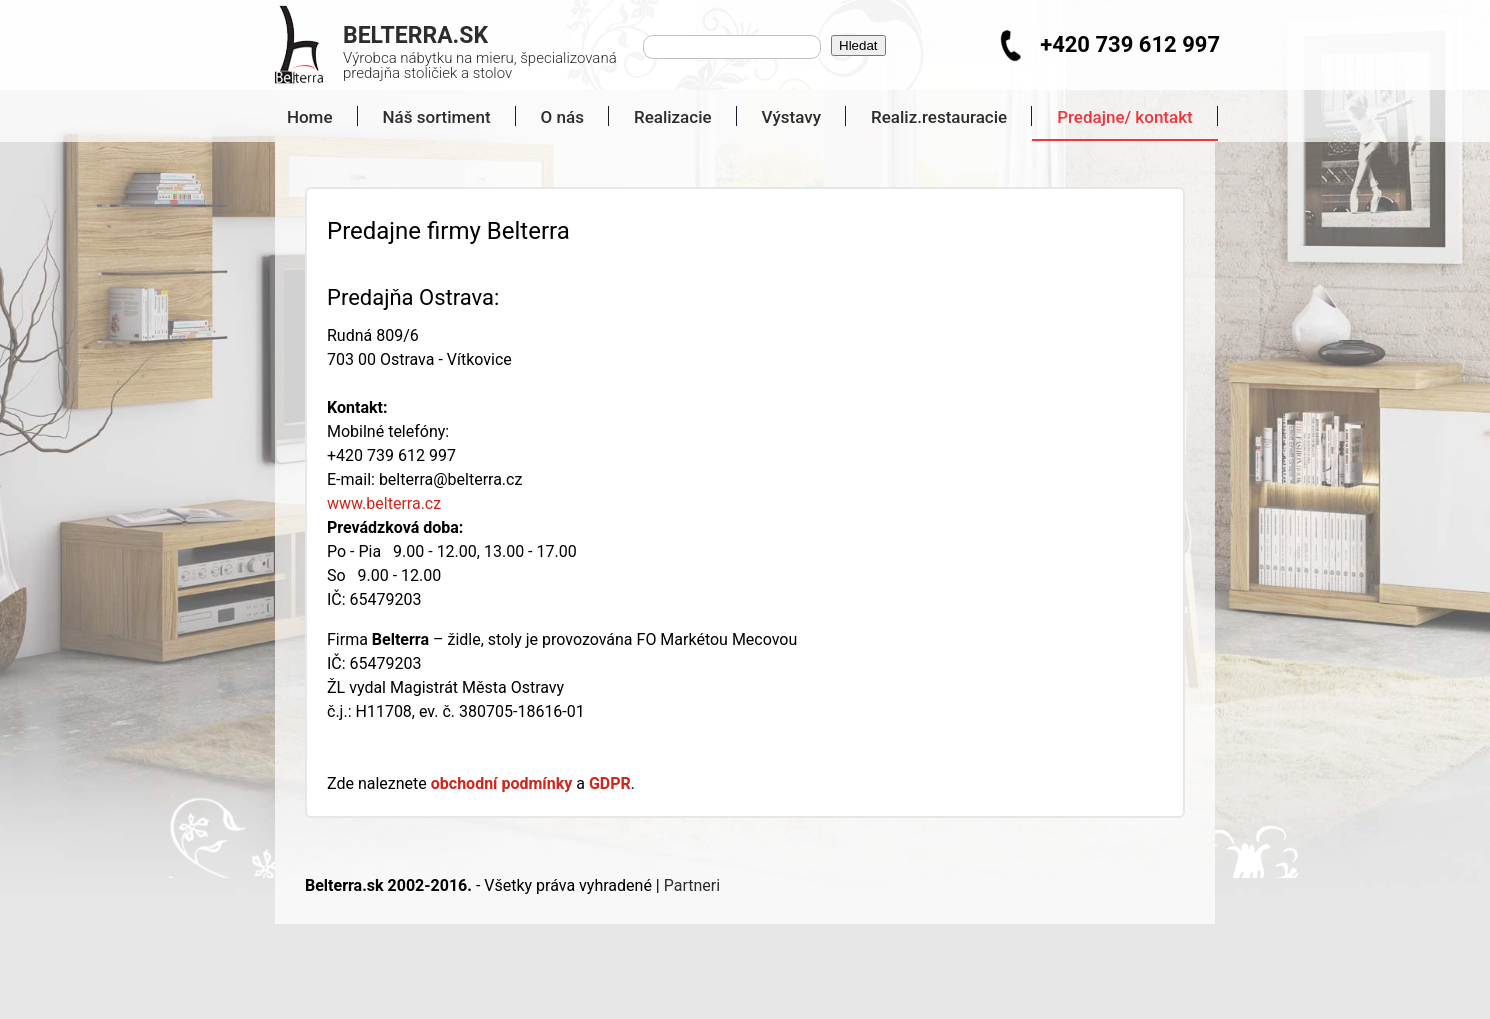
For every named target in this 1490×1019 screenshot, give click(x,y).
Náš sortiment (437, 117)
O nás (562, 117)
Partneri (692, 885)
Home (301, 117)
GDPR (610, 783)
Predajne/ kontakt (1125, 117)
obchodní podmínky (502, 783)
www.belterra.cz (384, 503)
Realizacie (673, 117)
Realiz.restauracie (939, 117)
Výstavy (791, 117)
